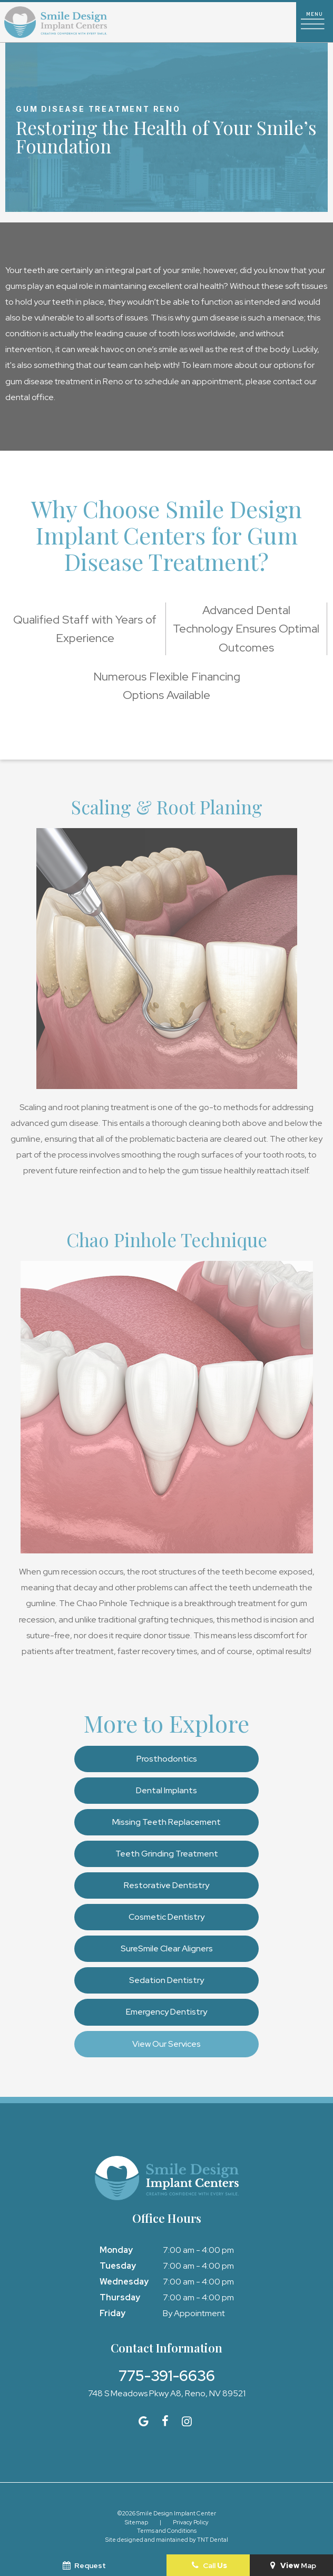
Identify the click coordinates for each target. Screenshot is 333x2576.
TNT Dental (212, 2539)
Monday (116, 2250)
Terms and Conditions (167, 2530)
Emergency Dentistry (166, 2011)
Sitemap (136, 2522)
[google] (143, 2421)
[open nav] (314, 22)
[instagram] (187, 2421)
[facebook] (165, 2421)
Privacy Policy (191, 2522)
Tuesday (118, 2265)
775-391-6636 (167, 2375)
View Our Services (166, 2043)
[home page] (55, 22)
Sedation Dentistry (166, 1980)
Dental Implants (166, 1790)
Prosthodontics (166, 1758)
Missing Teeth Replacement (166, 1821)
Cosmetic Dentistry (166, 1916)
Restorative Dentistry (166, 1885)
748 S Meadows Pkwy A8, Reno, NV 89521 (167, 2393)
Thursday (120, 2297)
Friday (112, 2313)
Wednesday (124, 2281)
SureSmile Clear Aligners (167, 1948)
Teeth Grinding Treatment (166, 1853)
